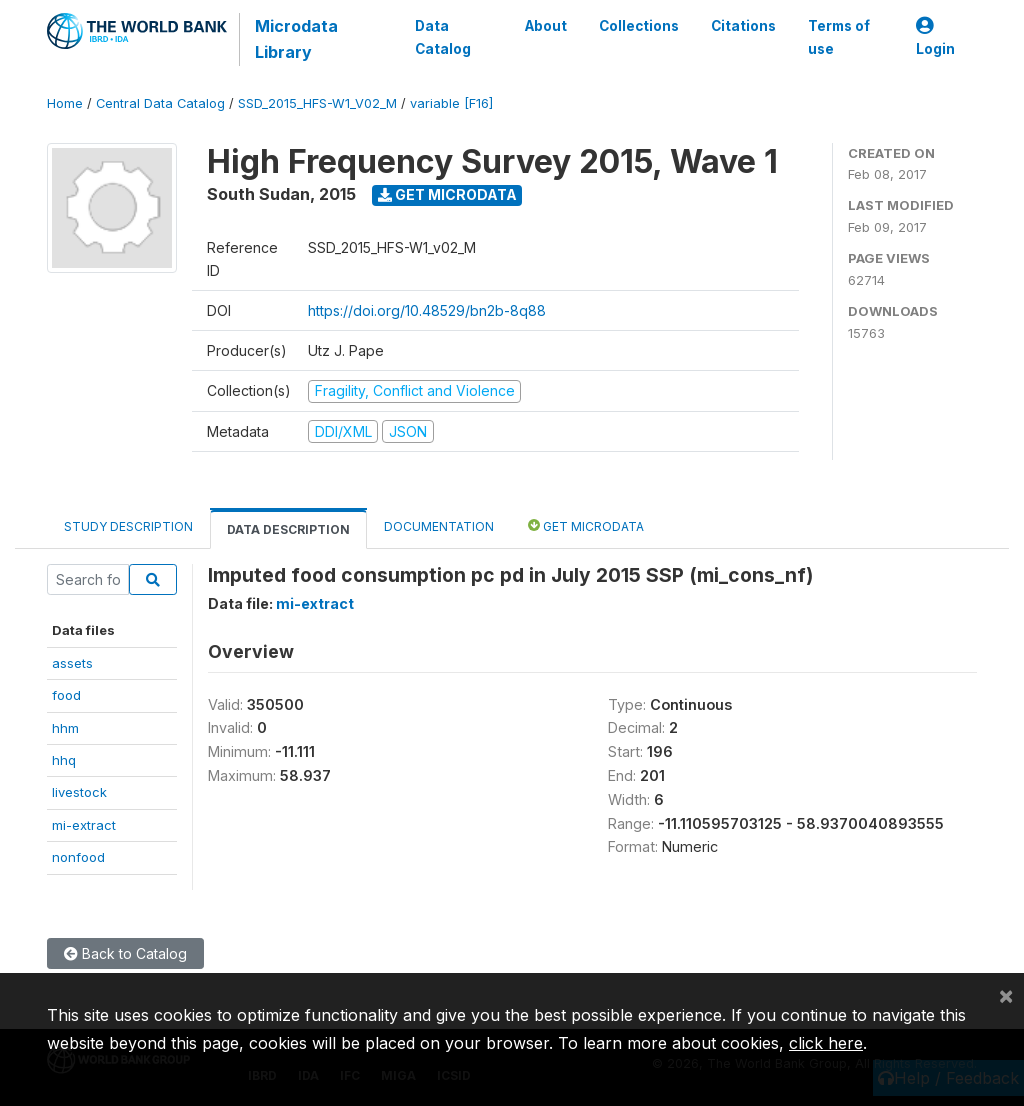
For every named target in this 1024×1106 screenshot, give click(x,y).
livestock (79, 792)
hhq (64, 760)
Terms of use (839, 37)
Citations (743, 26)
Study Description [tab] (128, 526)
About (546, 26)
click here (826, 1043)
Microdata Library (296, 39)
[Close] (1006, 995)
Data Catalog (443, 37)
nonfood (78, 857)
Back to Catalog (125, 953)
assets (72, 663)
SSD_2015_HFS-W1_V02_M (317, 103)
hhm (65, 728)
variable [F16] (451, 103)
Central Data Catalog (160, 103)
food (66, 695)
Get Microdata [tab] (586, 525)
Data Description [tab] (288, 529)
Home (65, 103)
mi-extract (84, 825)
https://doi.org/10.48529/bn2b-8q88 (427, 310)
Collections (639, 26)
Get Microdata (447, 194)
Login (935, 37)
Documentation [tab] (439, 526)
